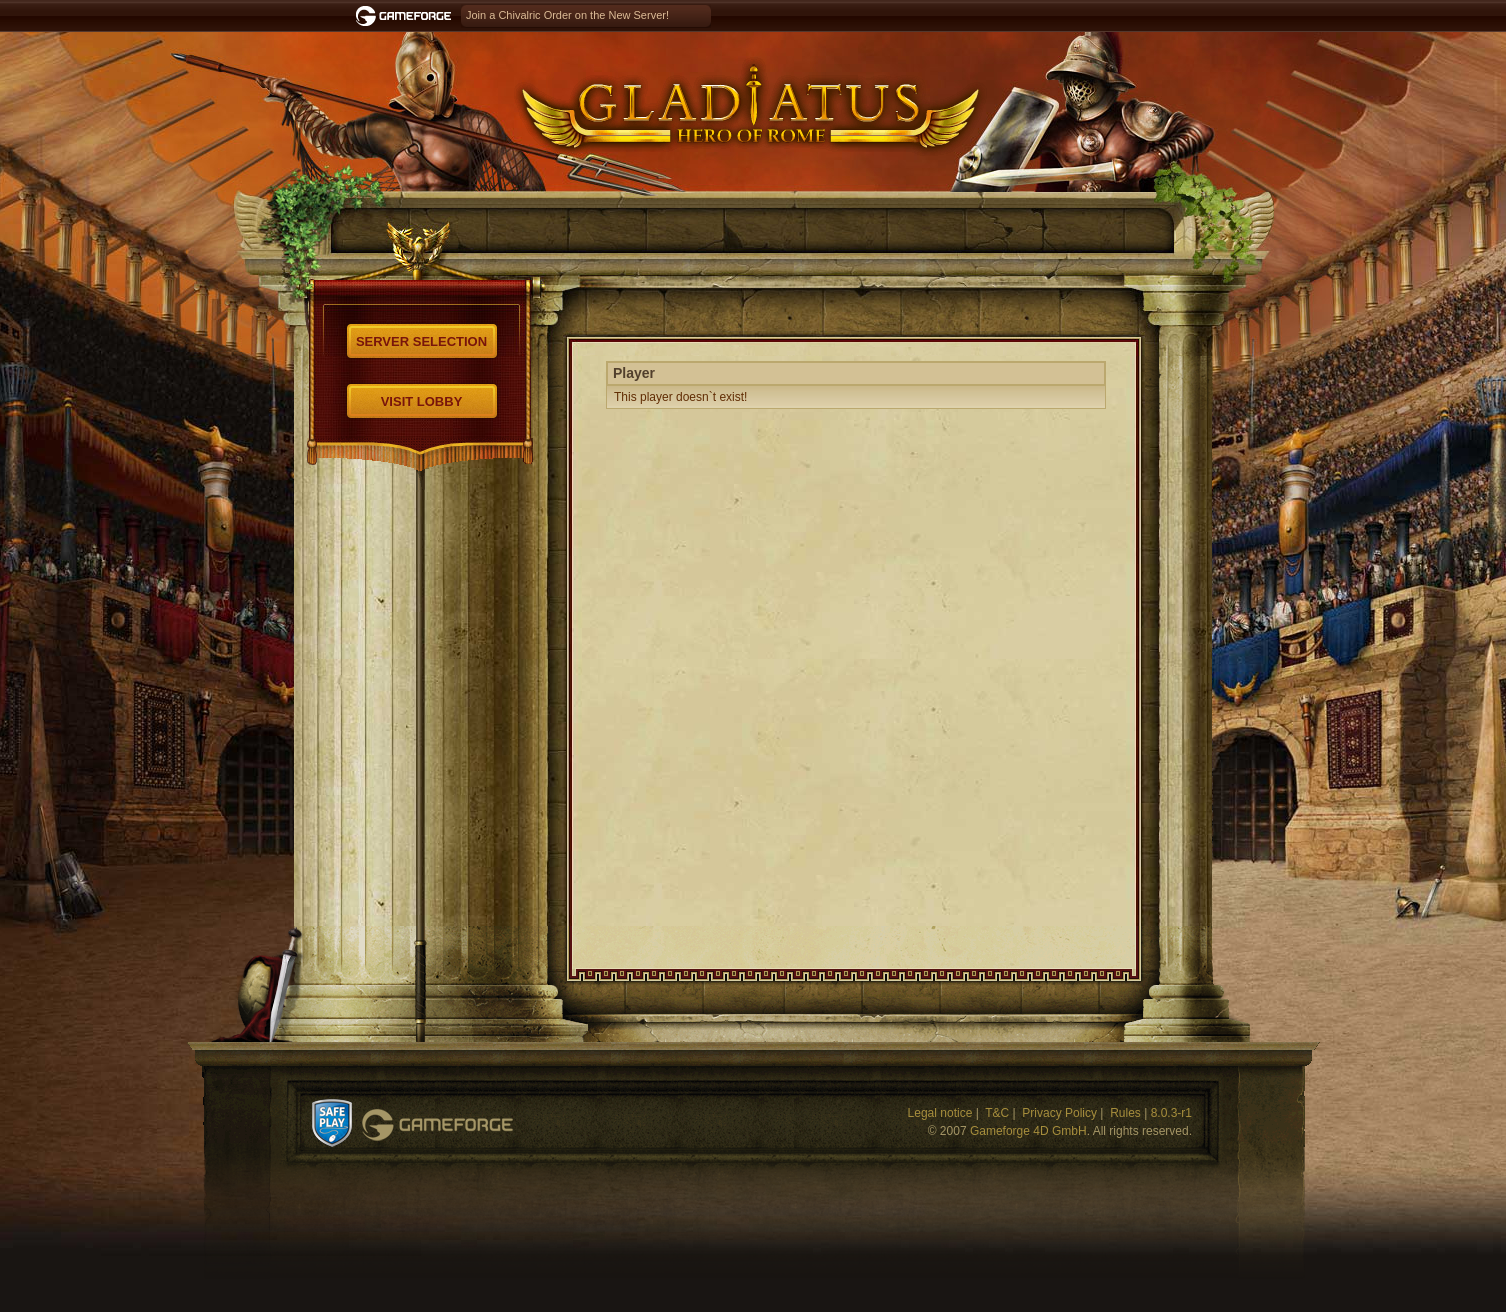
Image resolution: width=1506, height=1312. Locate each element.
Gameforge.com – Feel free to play (407, 16)
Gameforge (437, 1125)
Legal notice (940, 1113)
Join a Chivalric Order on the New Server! (567, 15)
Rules (1125, 1113)
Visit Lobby (422, 401)
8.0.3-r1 (1171, 1113)
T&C (997, 1113)
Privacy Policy (1059, 1113)
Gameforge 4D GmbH (1028, 1131)
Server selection (421, 341)
